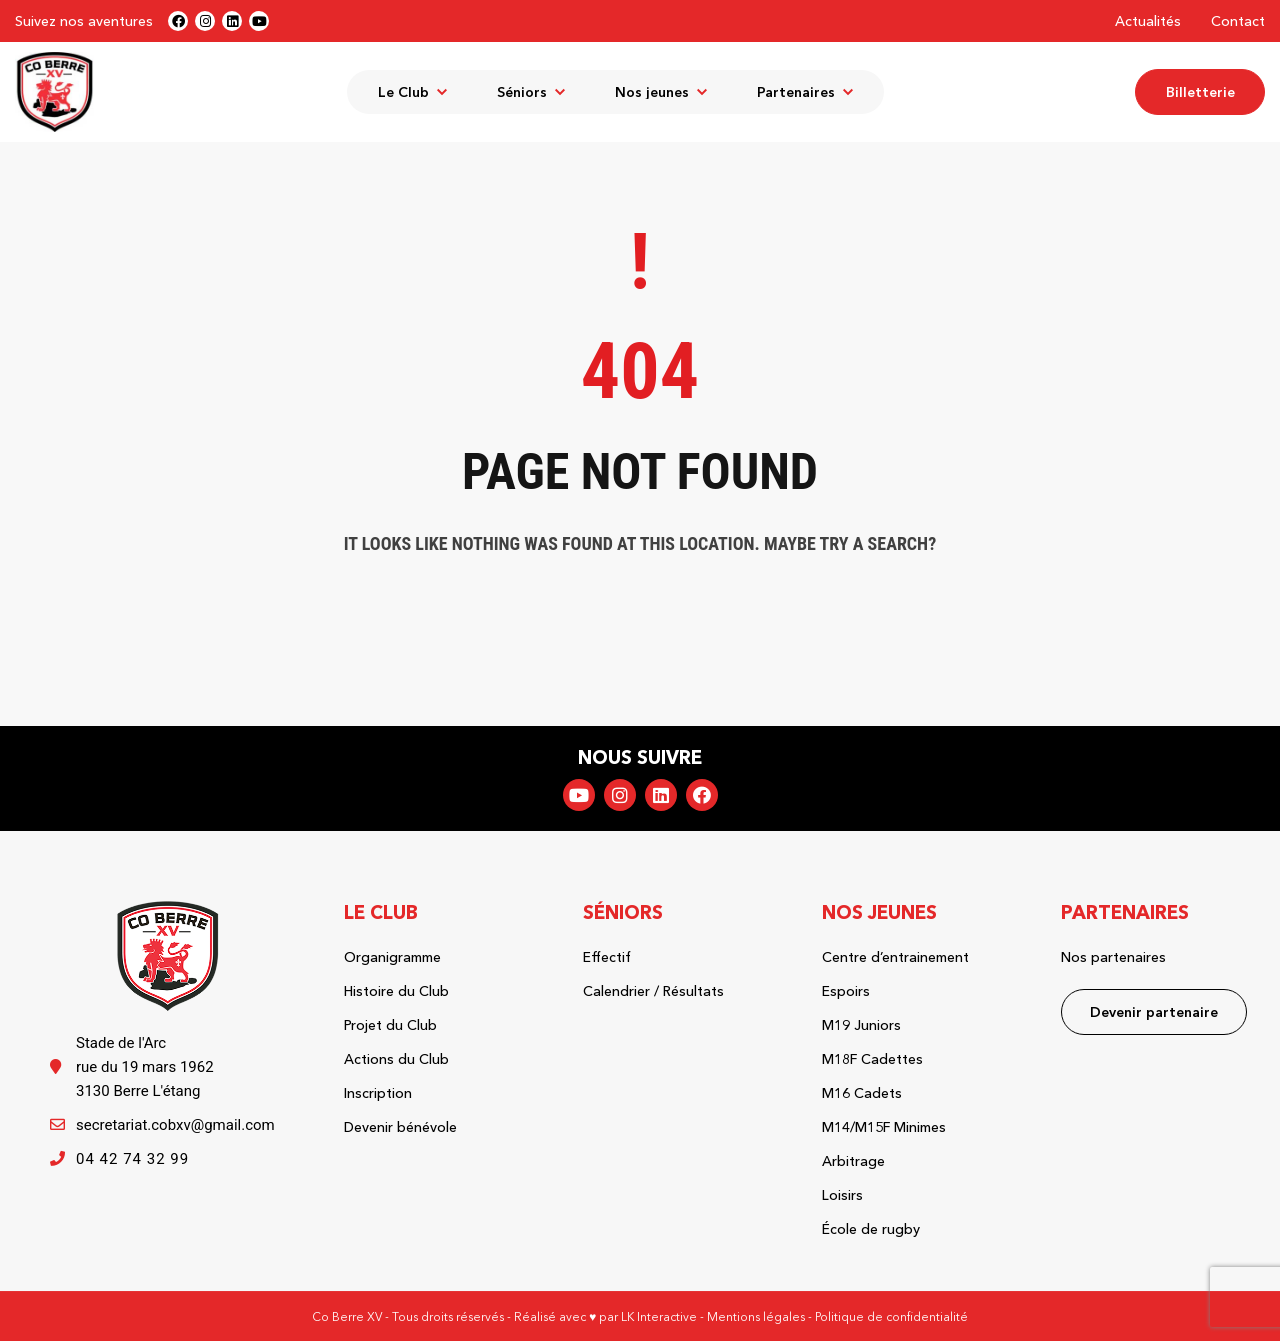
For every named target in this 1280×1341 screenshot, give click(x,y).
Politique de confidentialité (891, 1316)
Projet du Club (390, 1025)
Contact (1238, 21)
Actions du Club (396, 1059)
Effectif (607, 957)
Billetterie (1200, 92)
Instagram (620, 795)
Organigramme (392, 957)
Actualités (1148, 21)
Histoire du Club (396, 991)
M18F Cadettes (872, 1059)
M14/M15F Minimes (884, 1127)
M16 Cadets (862, 1093)
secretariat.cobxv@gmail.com (175, 1125)
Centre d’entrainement (895, 957)
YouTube (579, 795)
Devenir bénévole (400, 1127)
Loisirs (842, 1195)
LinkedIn (661, 795)
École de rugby (871, 1229)
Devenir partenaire (1154, 1012)
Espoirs (846, 991)
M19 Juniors (861, 1025)
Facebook (702, 795)
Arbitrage (853, 1161)
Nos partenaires (1113, 957)
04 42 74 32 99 (132, 1159)
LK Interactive (659, 1316)
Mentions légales (756, 1316)
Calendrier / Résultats (653, 991)
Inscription (378, 1093)
